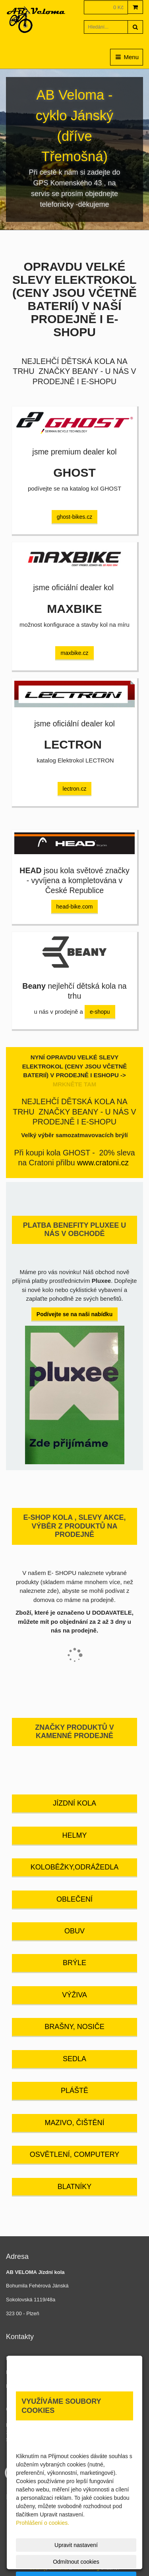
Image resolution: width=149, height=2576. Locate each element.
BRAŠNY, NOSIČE (74, 2027)
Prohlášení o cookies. (42, 2523)
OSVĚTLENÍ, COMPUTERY (75, 2154)
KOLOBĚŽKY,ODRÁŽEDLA (75, 1867)
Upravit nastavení (76, 2545)
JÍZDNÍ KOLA (74, 1803)
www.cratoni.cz (103, 1162)
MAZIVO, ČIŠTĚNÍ (74, 2123)
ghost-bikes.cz (74, 517)
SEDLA (74, 2059)
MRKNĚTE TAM (75, 1084)
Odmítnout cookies (76, 2562)
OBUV (74, 1931)
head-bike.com (74, 906)
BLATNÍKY (75, 2187)
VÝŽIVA (74, 1995)
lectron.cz (75, 789)
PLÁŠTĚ (74, 2091)
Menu (126, 57)
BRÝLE (74, 1963)
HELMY (74, 1835)
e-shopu (100, 1012)
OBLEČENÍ (74, 1899)
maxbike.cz (74, 653)
